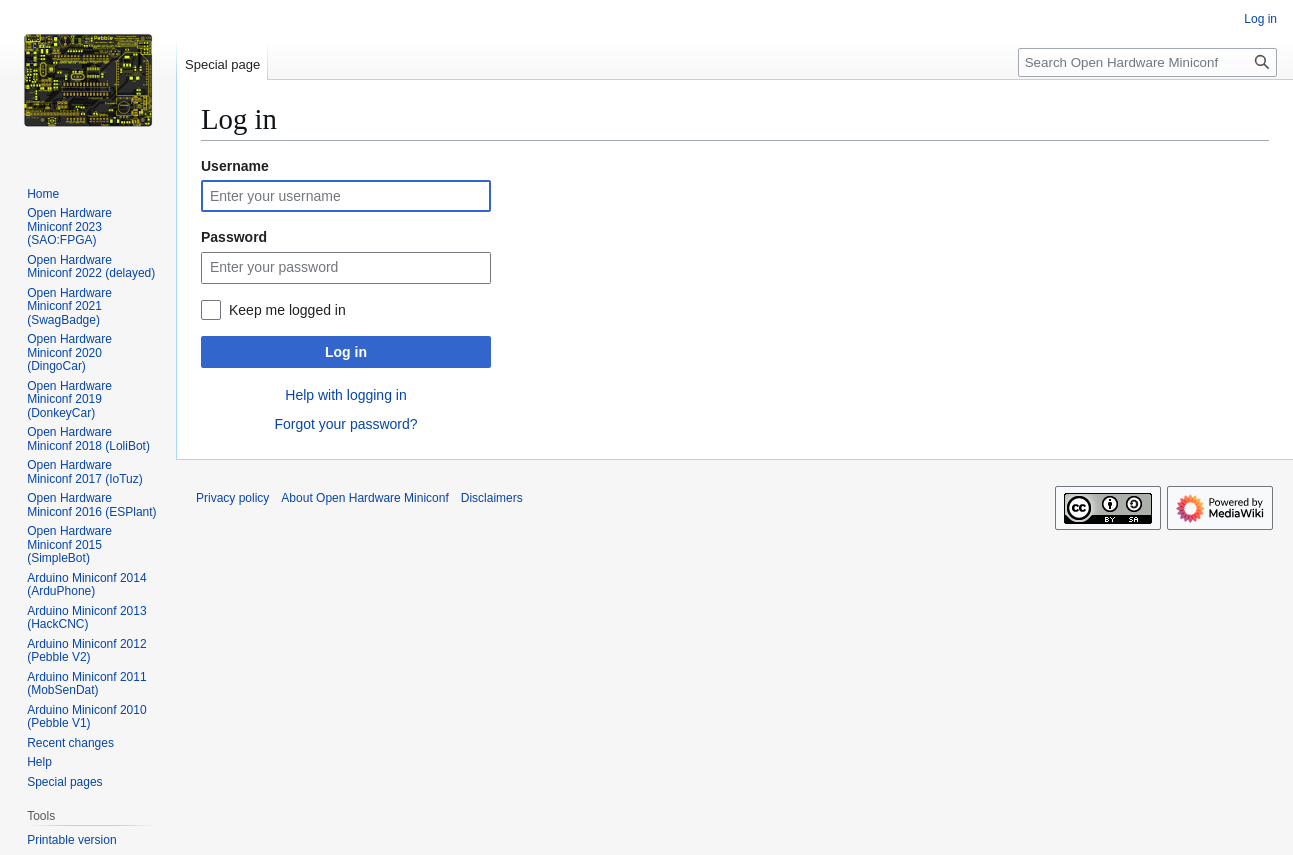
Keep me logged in (287, 310)
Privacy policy (232, 498)
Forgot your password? (345, 424)
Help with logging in (345, 395)
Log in (346, 352)
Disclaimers (492, 498)
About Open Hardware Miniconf (364, 498)
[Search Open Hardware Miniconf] (1147, 62)
